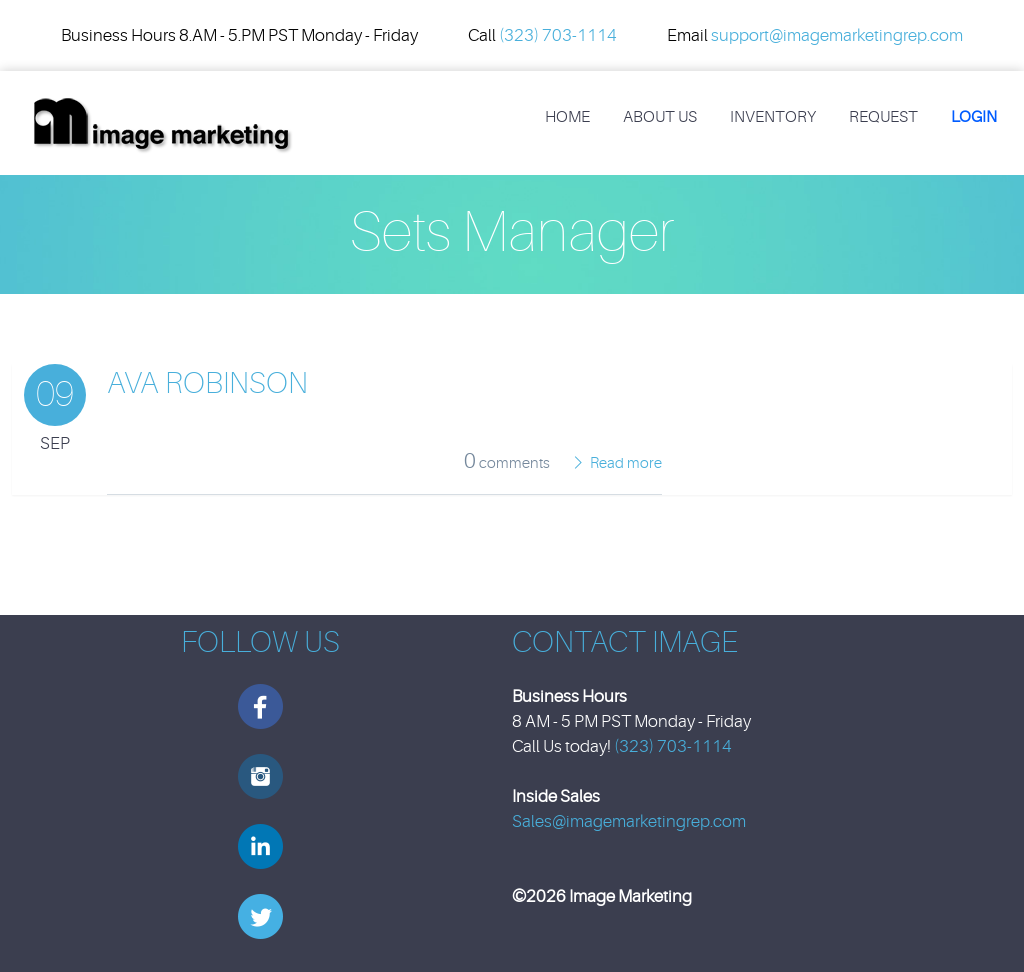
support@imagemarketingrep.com (837, 35)
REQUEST (883, 117)
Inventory (773, 117)
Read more (626, 463)
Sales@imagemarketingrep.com (629, 821)
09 (55, 394)
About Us (660, 117)
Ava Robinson (207, 383)
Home (567, 117)
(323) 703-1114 (558, 35)
